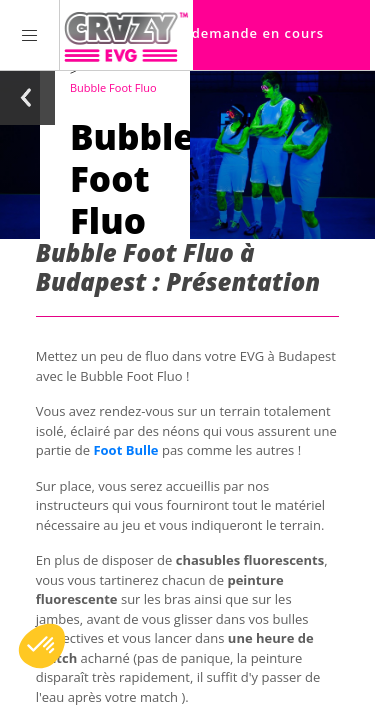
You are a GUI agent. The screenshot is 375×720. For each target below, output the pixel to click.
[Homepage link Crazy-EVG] (126, 35)
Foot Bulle (125, 450)
